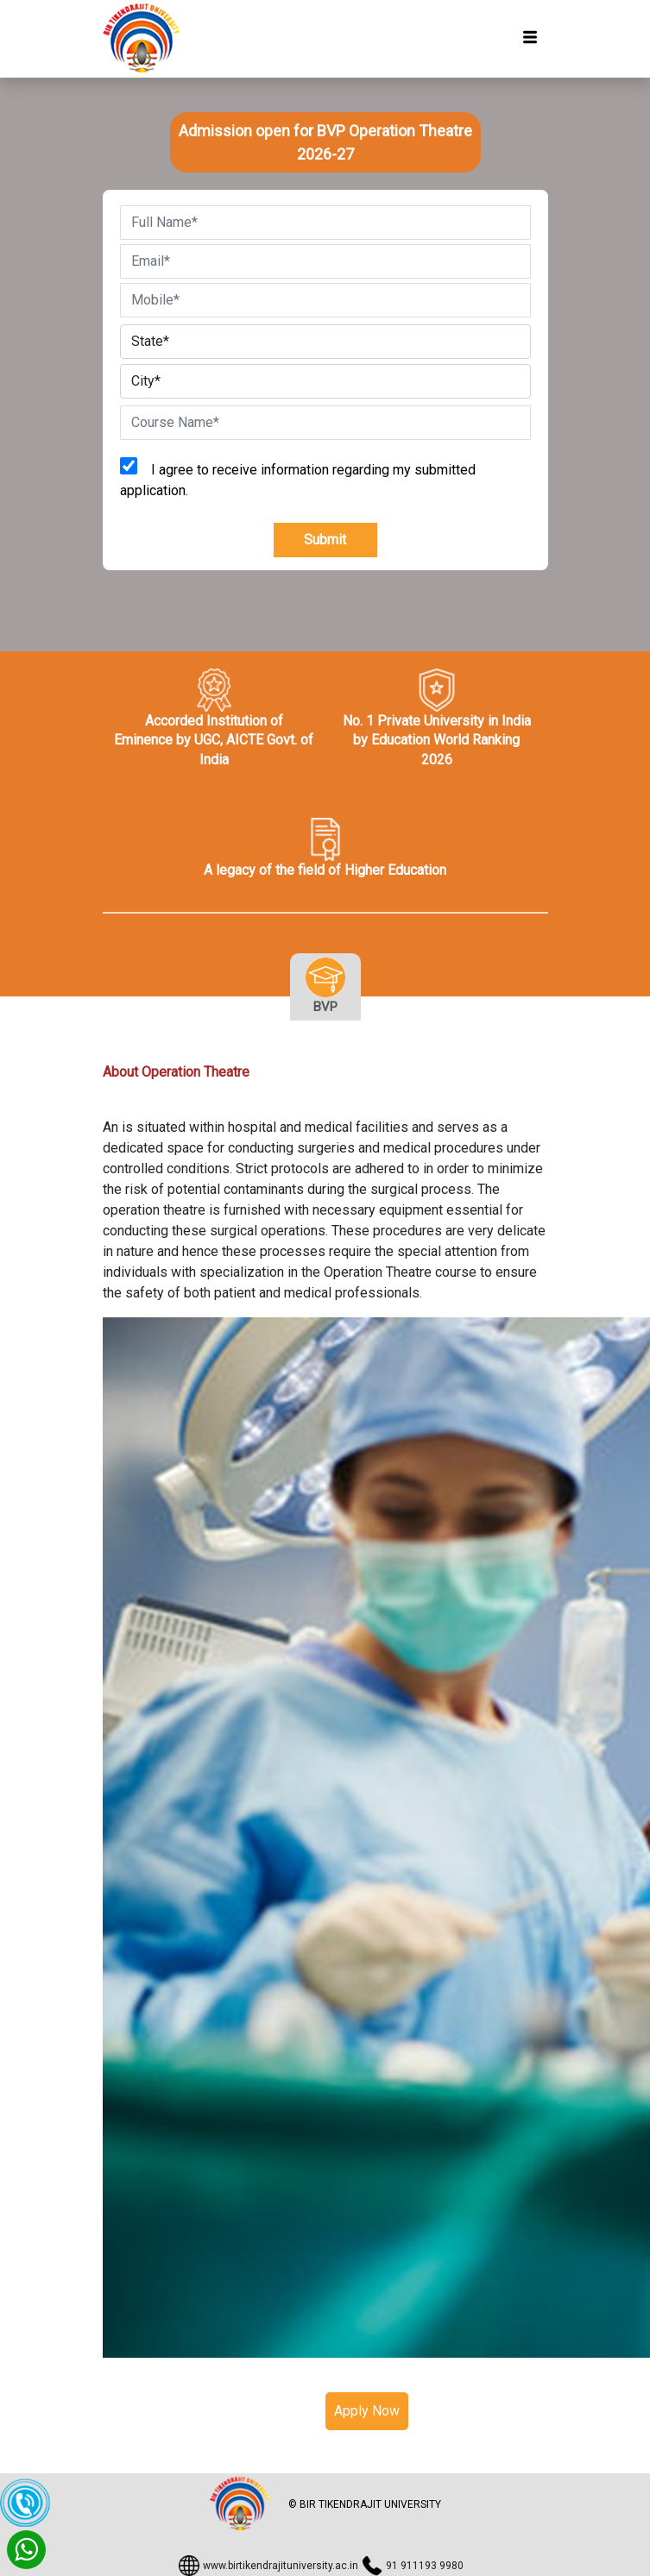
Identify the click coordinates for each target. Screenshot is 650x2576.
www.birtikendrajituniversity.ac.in (280, 2566)
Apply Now (367, 2411)
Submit (325, 539)
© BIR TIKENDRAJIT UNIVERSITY (364, 2504)
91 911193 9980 (425, 2566)
